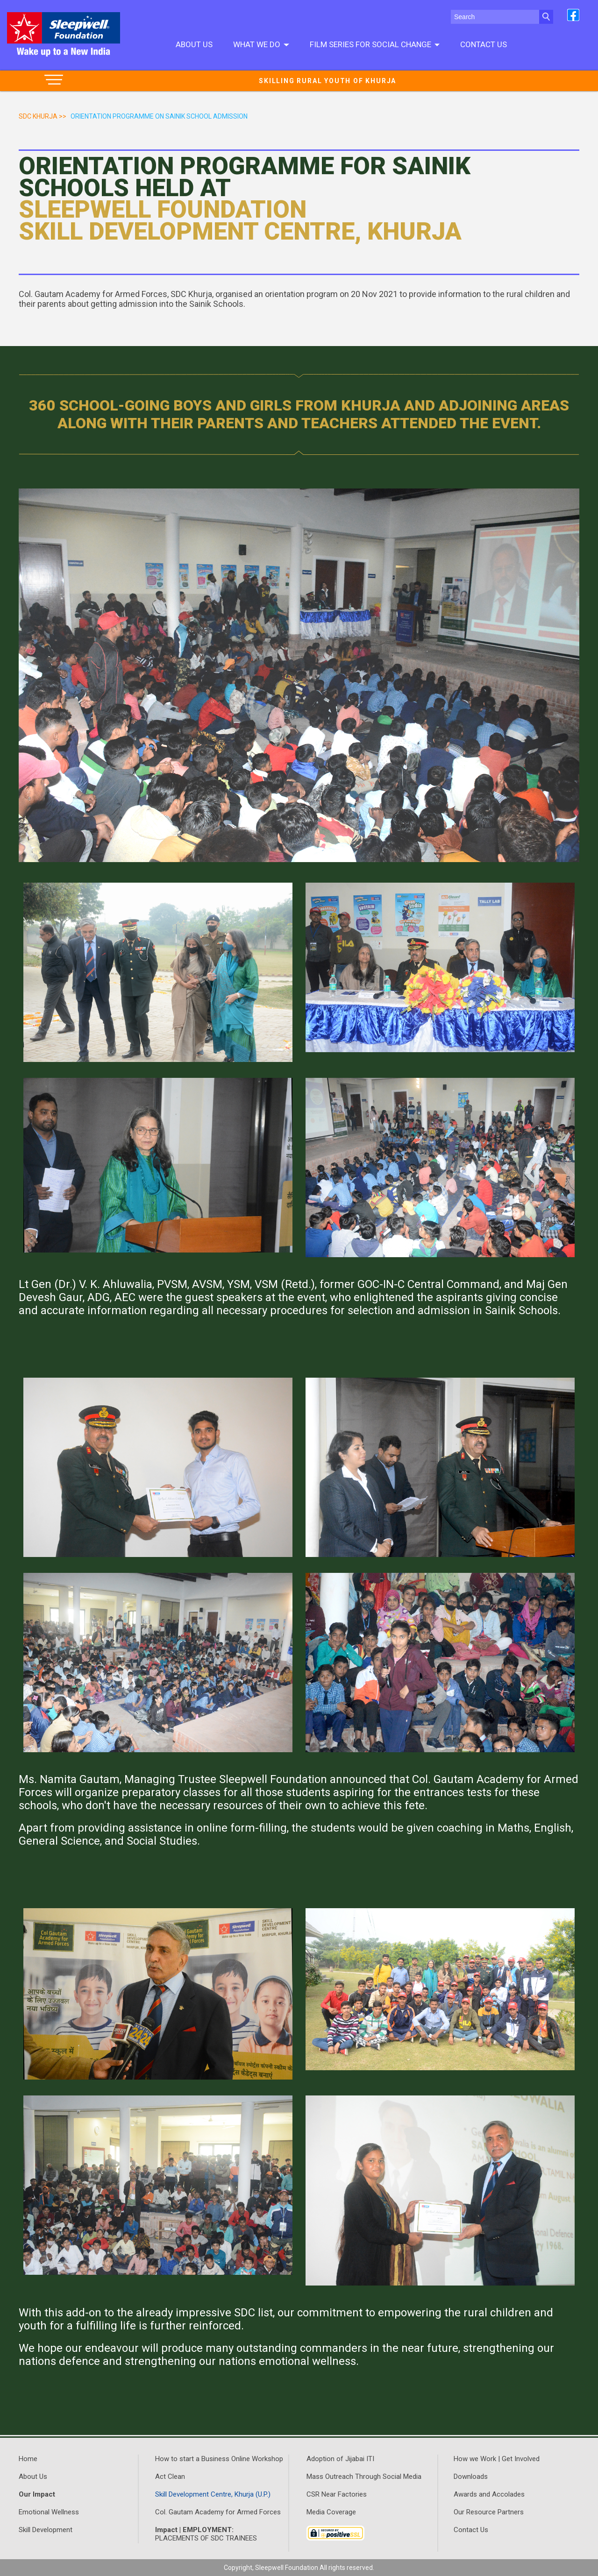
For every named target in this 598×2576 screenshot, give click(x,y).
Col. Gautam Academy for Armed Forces (218, 2512)
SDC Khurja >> (42, 116)
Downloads (471, 2476)
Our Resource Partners (489, 2512)
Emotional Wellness (49, 2512)
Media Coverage (331, 2512)
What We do (261, 44)
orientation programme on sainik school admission (159, 116)
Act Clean (170, 2476)
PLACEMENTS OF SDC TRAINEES (206, 2534)
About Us (194, 44)
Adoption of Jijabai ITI (340, 2459)
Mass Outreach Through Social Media (363, 2476)
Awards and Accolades (489, 2494)
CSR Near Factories (336, 2494)
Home (28, 2459)
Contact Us (483, 44)
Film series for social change (375, 44)
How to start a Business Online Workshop (219, 2459)
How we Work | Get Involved (497, 2459)
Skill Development (45, 2530)
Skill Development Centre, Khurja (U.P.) (213, 2494)
